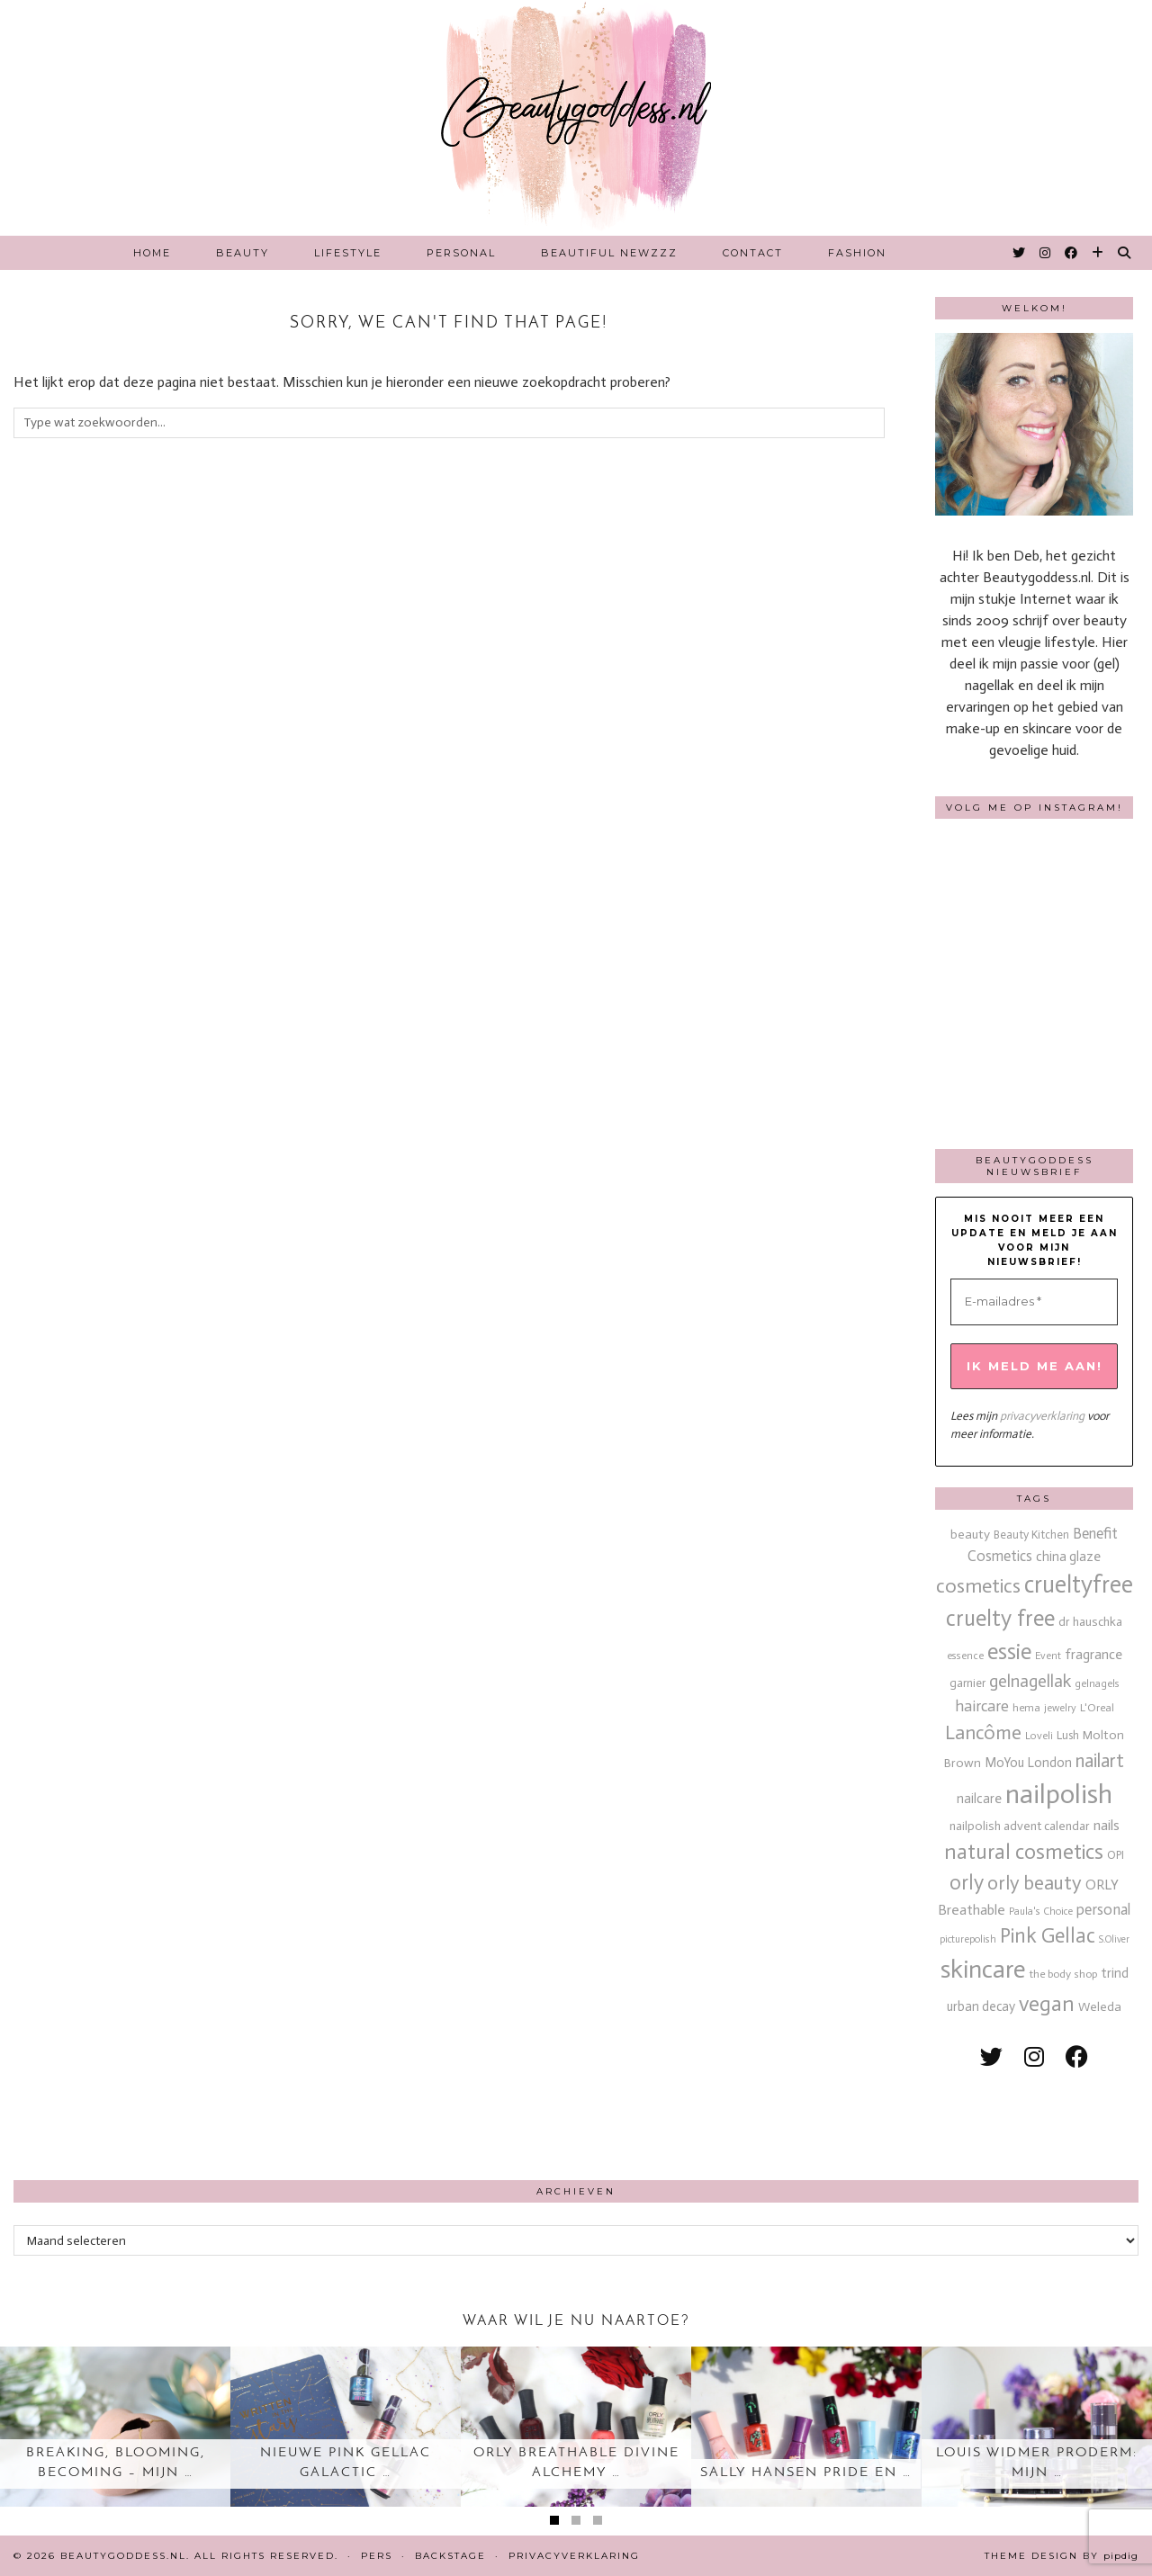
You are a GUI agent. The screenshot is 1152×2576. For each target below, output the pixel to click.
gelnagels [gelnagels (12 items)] (1097, 1683)
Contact (753, 253)
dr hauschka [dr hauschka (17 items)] (1090, 1621)
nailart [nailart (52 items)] (1100, 1761)
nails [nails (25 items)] (1107, 1825)
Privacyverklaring (574, 2556)
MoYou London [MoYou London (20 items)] (1028, 1763)
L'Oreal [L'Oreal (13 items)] (1097, 1707)
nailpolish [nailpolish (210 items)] (1058, 1794)
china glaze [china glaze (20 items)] (1068, 1556)
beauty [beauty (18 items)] (970, 1534)
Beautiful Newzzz (609, 253)
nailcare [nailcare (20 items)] (979, 1799)
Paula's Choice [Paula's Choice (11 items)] (1041, 1911)
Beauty (242, 253)
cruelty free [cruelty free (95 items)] (1000, 1618)
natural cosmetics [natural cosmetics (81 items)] (1023, 1851)
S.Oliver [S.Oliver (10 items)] (1114, 1939)
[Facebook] (1072, 253)
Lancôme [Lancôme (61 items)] (983, 1733)
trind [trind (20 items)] (1115, 1973)
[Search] (1125, 253)
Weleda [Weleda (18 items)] (1099, 2007)
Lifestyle (348, 253)
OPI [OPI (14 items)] (1115, 1855)
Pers (376, 2556)
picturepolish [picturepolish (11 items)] (968, 1939)
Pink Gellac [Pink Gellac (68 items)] (1047, 1936)
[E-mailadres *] (1034, 1302)
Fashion (857, 253)
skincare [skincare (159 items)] (983, 1969)
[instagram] (1034, 2057)
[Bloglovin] (1098, 253)
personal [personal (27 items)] (1103, 1909)
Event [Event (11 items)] (1048, 1655)
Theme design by (1061, 2556)
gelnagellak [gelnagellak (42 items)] (1030, 1681)
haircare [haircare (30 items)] (982, 1706)
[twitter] (991, 2057)
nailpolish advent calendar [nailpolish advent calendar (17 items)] (1020, 1826)
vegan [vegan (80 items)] (1047, 2003)
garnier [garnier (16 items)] (968, 1683)
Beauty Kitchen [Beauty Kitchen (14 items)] (1031, 1534)
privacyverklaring (1042, 1416)
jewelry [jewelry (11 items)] (1060, 1707)
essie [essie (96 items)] (1009, 1651)
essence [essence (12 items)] (965, 1655)
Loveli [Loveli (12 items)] (1039, 1735)
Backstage (450, 2556)
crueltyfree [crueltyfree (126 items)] (1078, 1584)
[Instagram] (1046, 253)
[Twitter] (1019, 253)
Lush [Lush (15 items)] (1068, 1735)
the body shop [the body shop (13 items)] (1063, 1973)
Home (152, 253)
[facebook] (1077, 2057)
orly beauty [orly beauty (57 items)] (1034, 1883)
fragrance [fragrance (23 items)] (1093, 1654)
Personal (461, 253)
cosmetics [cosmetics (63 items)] (978, 1586)
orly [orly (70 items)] (967, 1883)
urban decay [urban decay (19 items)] (981, 2006)
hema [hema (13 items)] (1026, 1707)
